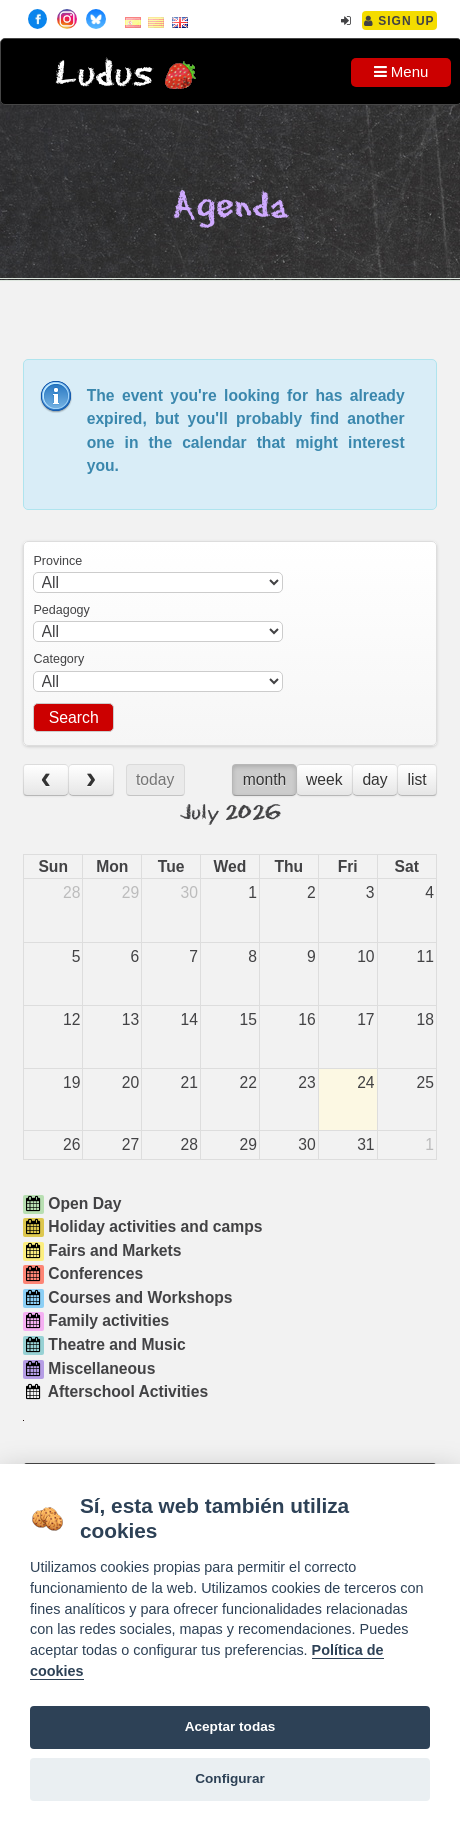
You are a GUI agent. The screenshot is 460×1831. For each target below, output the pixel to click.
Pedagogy (61, 610)
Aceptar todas (230, 1726)
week (324, 779)
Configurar (229, 1778)
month (265, 779)
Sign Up (399, 21)
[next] (91, 780)
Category (58, 659)
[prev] (46, 780)
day (374, 779)
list (416, 779)
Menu (401, 71)
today (155, 779)
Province (57, 561)
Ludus (104, 74)
